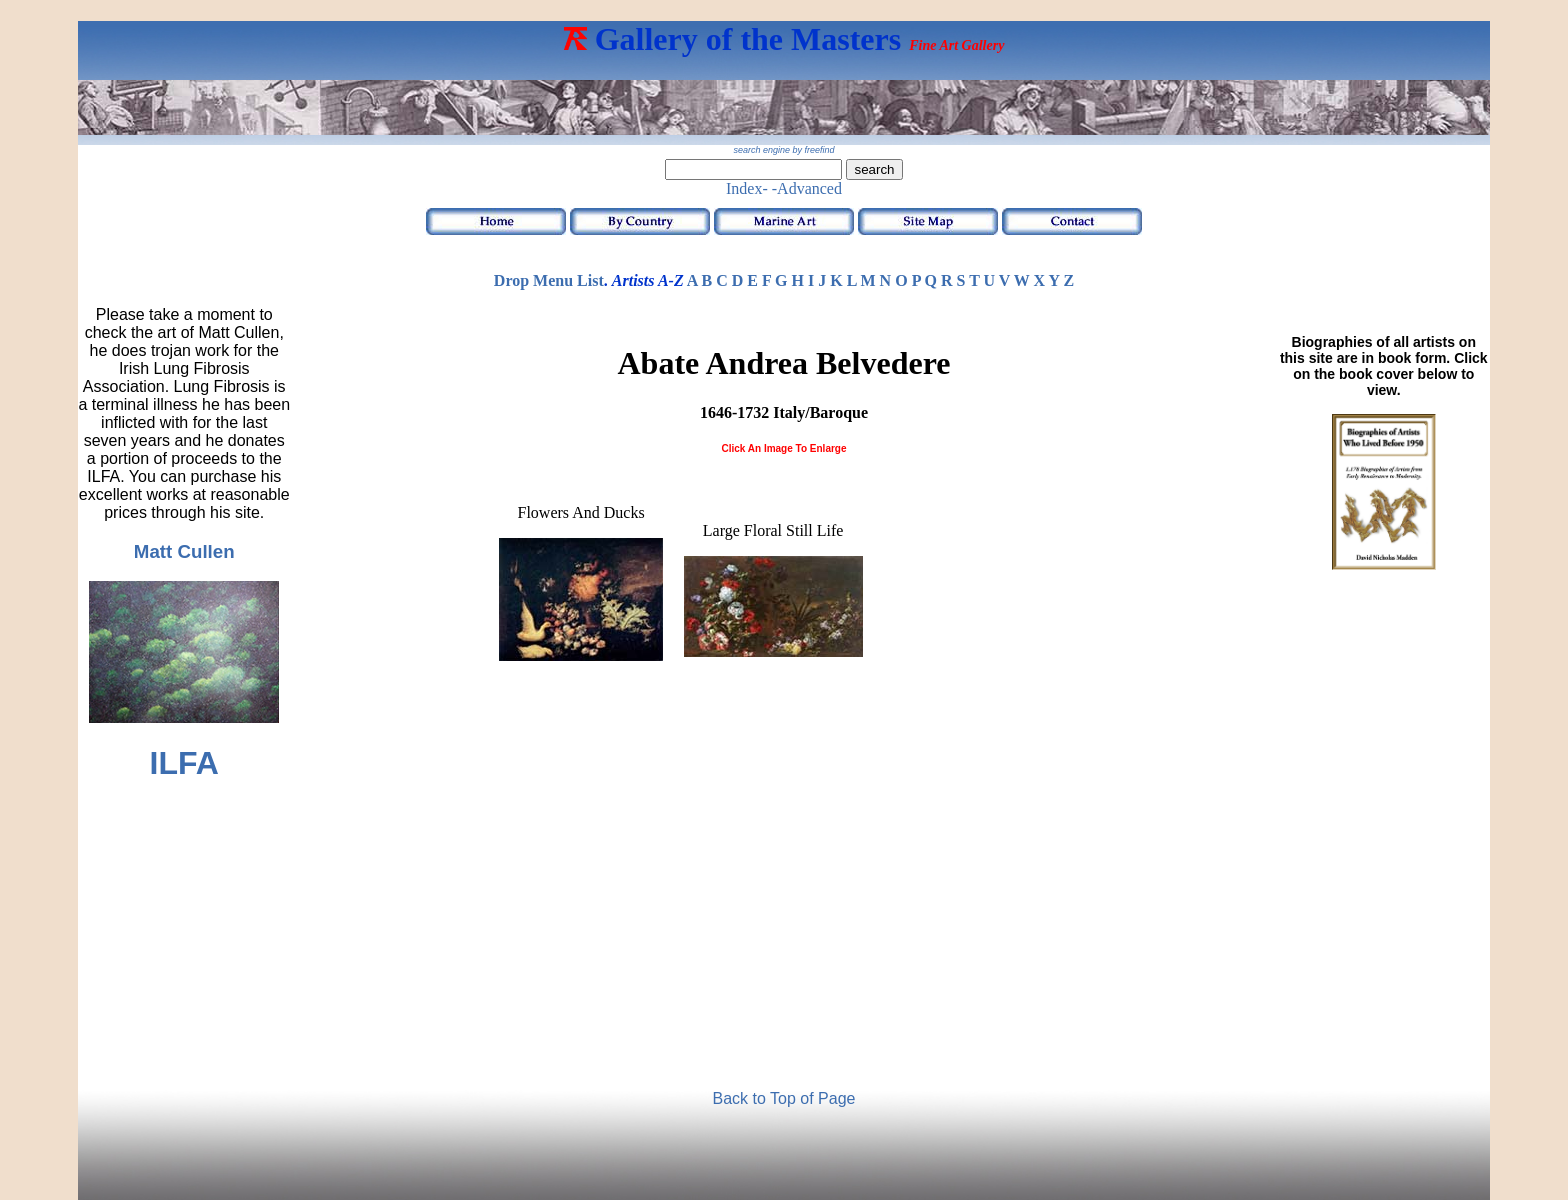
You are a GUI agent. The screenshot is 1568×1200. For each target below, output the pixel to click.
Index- (747, 188)
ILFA (184, 763)
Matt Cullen (184, 551)
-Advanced (807, 188)
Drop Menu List (549, 280)
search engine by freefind (783, 150)
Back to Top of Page (784, 1098)
